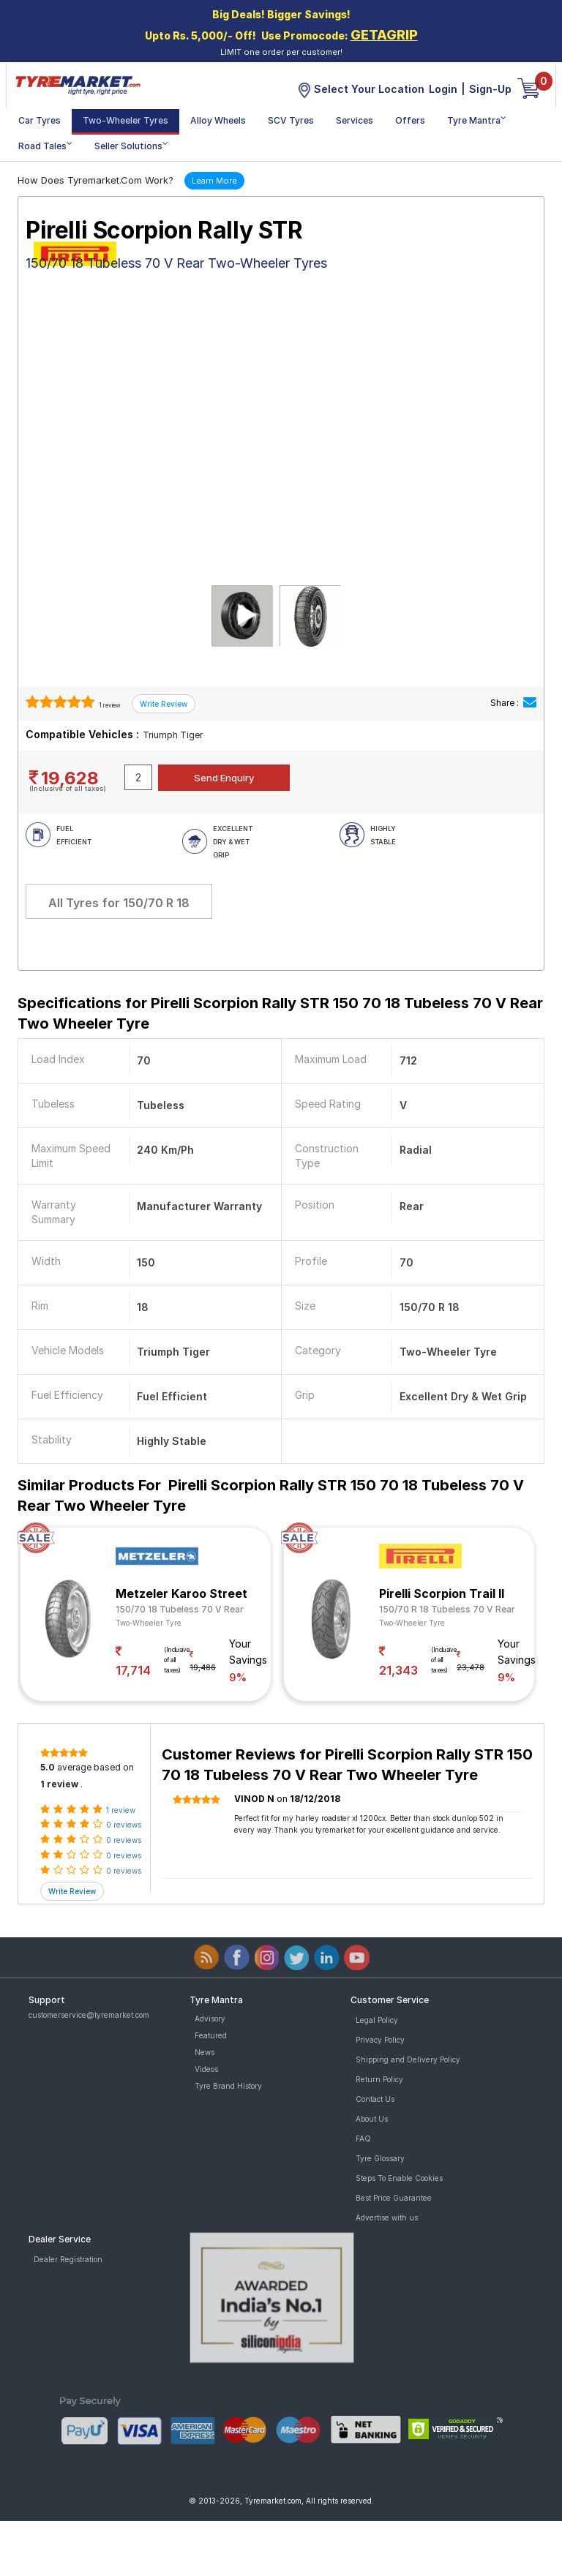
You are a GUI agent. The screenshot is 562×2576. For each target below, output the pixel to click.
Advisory (210, 2018)
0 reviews (123, 1824)
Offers (410, 120)
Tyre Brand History (228, 2085)
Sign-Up (490, 89)
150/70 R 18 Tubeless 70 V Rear (447, 1609)
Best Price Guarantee (394, 2197)
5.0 (47, 1767)
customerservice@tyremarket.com (89, 2014)
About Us (372, 2118)
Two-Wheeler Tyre (148, 1622)
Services (354, 120)
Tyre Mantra (476, 119)
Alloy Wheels (218, 120)
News (204, 2052)
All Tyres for (119, 902)
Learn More (214, 181)
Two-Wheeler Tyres (125, 120)
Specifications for (280, 1013)
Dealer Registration (68, 2259)
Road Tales (45, 145)
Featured (211, 2035)
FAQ (363, 2138)
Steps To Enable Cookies (399, 2178)
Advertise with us (387, 2217)
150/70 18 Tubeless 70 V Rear (180, 1609)
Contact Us (375, 2099)
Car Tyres (39, 120)
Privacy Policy (380, 2039)
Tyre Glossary (380, 2158)
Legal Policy (377, 2020)
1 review (109, 705)
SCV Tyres (291, 120)
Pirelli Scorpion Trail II (441, 1593)
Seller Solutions (131, 145)
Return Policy (379, 2079)
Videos (206, 2069)
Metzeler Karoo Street (181, 1593)
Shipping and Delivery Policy (408, 2059)
